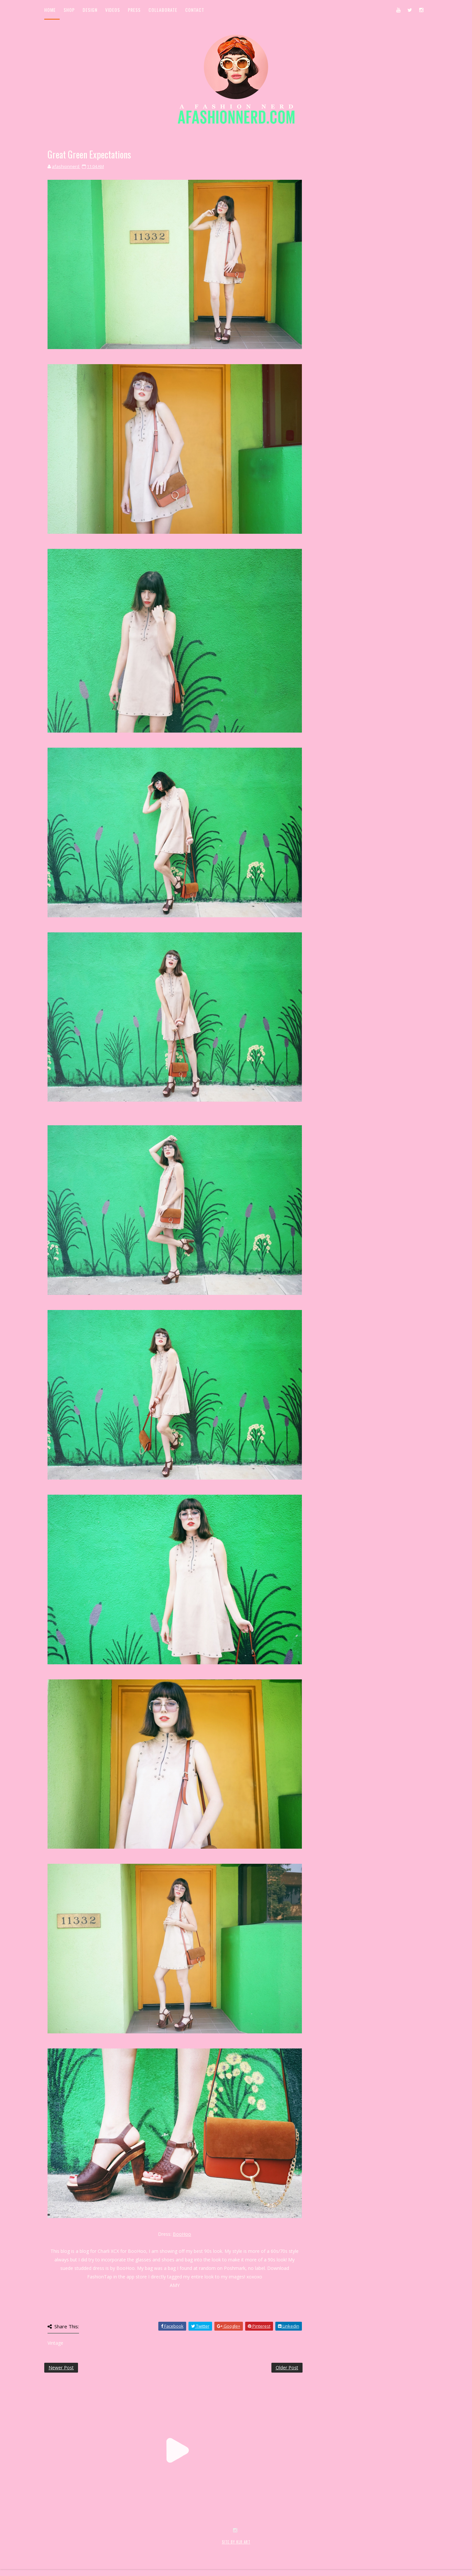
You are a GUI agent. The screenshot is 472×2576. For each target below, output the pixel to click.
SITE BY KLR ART (236, 2542)
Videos (112, 9)
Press (134, 9)
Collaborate (162, 9)
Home (50, 9)
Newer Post (61, 2367)
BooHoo (182, 2234)
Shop (69, 9)
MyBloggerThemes (151, 2548)
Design (90, 9)
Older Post (287, 2367)
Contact (194, 9)
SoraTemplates (83, 2548)
